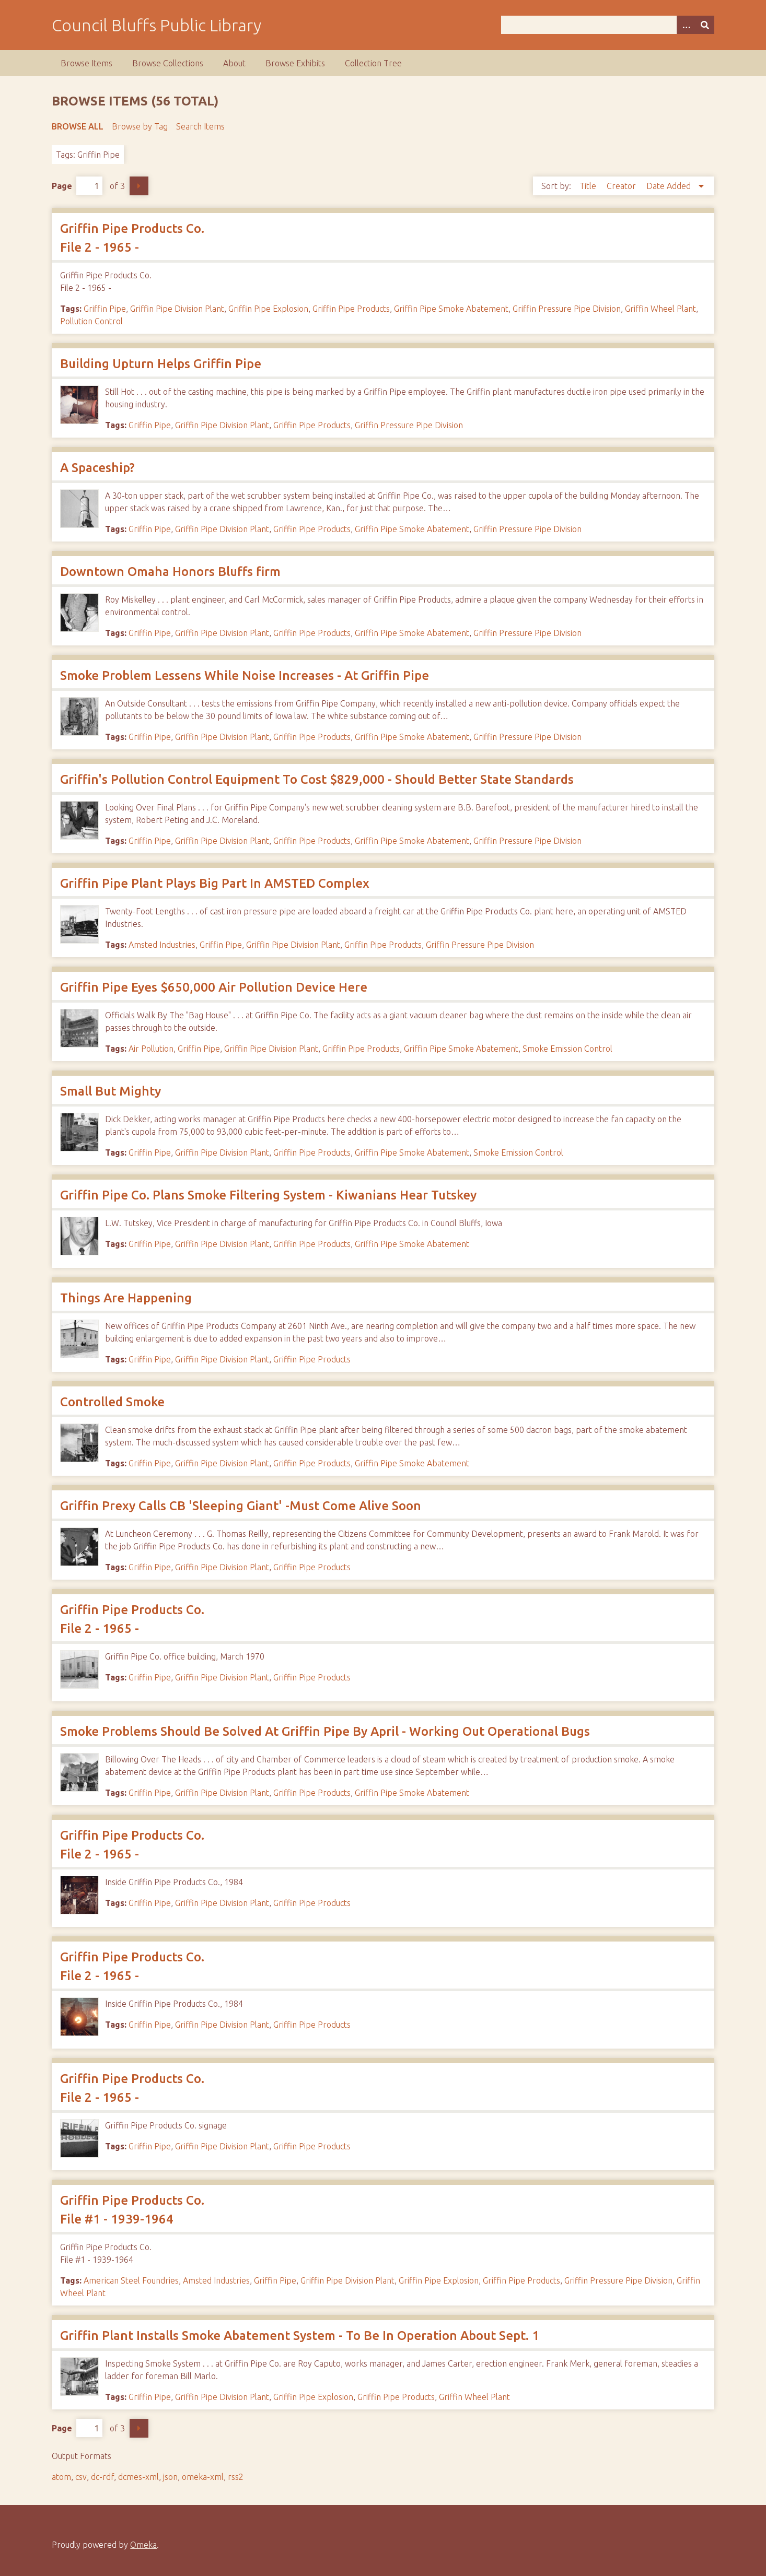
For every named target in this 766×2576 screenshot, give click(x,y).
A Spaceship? (97, 468)
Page (77, 186)
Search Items (200, 126)
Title (588, 186)
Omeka (143, 2544)
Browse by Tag (140, 126)
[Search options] (686, 25)
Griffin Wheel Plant (660, 308)
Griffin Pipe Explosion (268, 308)
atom (61, 2476)
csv (81, 2476)
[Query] (607, 25)
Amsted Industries (162, 944)
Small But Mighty (110, 1091)
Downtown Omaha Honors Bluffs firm (170, 571)
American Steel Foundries (131, 2280)
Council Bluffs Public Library (156, 25)
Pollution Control (91, 321)
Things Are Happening (126, 1298)
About (234, 63)
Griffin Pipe (105, 308)
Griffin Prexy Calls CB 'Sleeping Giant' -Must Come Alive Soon (240, 1506)
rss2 (235, 2476)
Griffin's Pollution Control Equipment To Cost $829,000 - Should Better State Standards (317, 779)
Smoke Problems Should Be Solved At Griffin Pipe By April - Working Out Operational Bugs (325, 1731)
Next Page (139, 186)
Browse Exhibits (295, 63)
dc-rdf (102, 2476)
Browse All (77, 126)
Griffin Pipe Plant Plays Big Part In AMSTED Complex (214, 883)
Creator (622, 186)
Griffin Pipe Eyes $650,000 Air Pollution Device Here (213, 987)
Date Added (669, 186)
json (170, 2476)
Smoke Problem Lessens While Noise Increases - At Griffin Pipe (244, 675)
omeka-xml (203, 2476)
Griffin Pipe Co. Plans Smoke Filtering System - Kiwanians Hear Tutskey (268, 1195)
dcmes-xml (138, 2476)
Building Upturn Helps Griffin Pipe (160, 364)
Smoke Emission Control (567, 1048)
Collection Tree (373, 63)
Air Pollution (151, 1048)
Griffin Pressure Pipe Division (567, 308)
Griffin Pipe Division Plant (177, 308)
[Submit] (704, 25)
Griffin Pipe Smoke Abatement (451, 308)
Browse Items (86, 63)
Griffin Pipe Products (351, 308)
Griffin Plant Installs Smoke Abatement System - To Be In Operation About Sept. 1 (299, 2335)
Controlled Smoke (112, 1402)
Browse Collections (167, 63)
